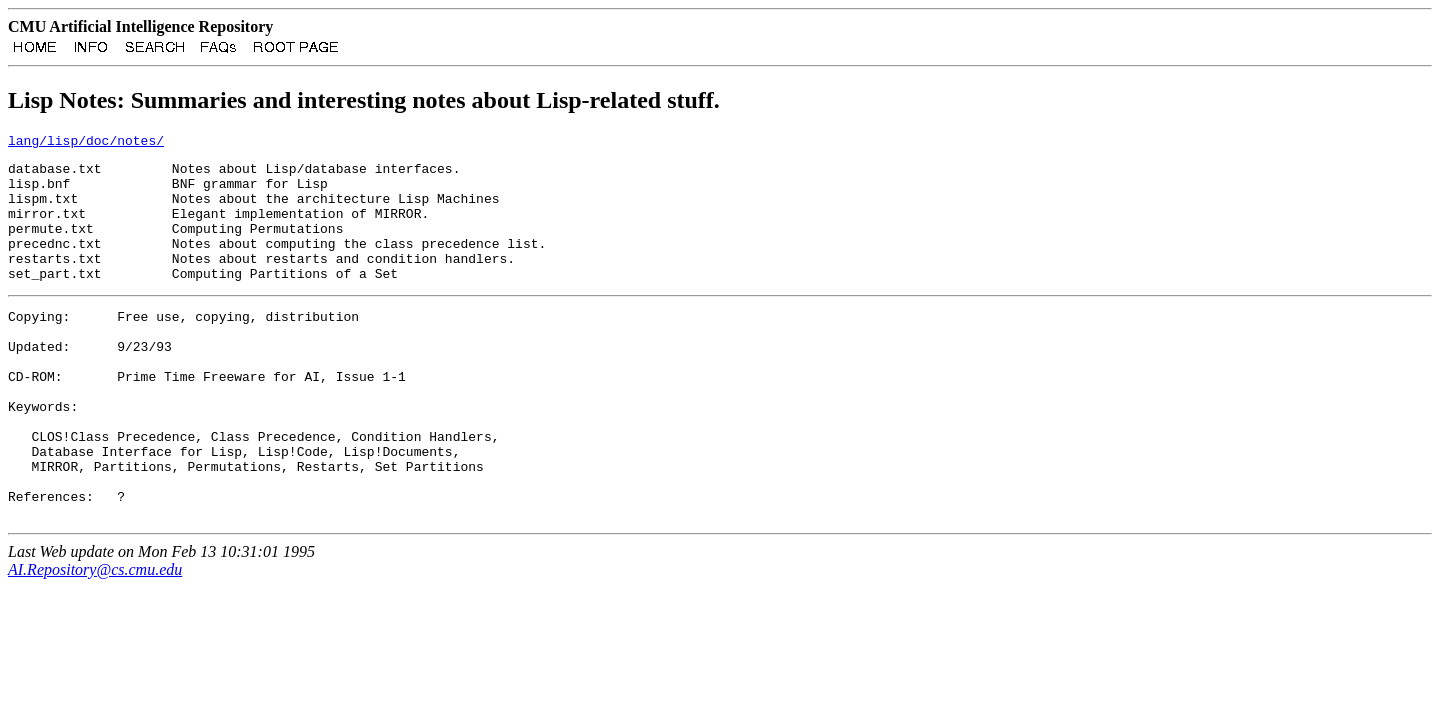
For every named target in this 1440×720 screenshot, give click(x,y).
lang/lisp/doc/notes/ (86, 146)
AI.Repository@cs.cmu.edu (95, 641)
